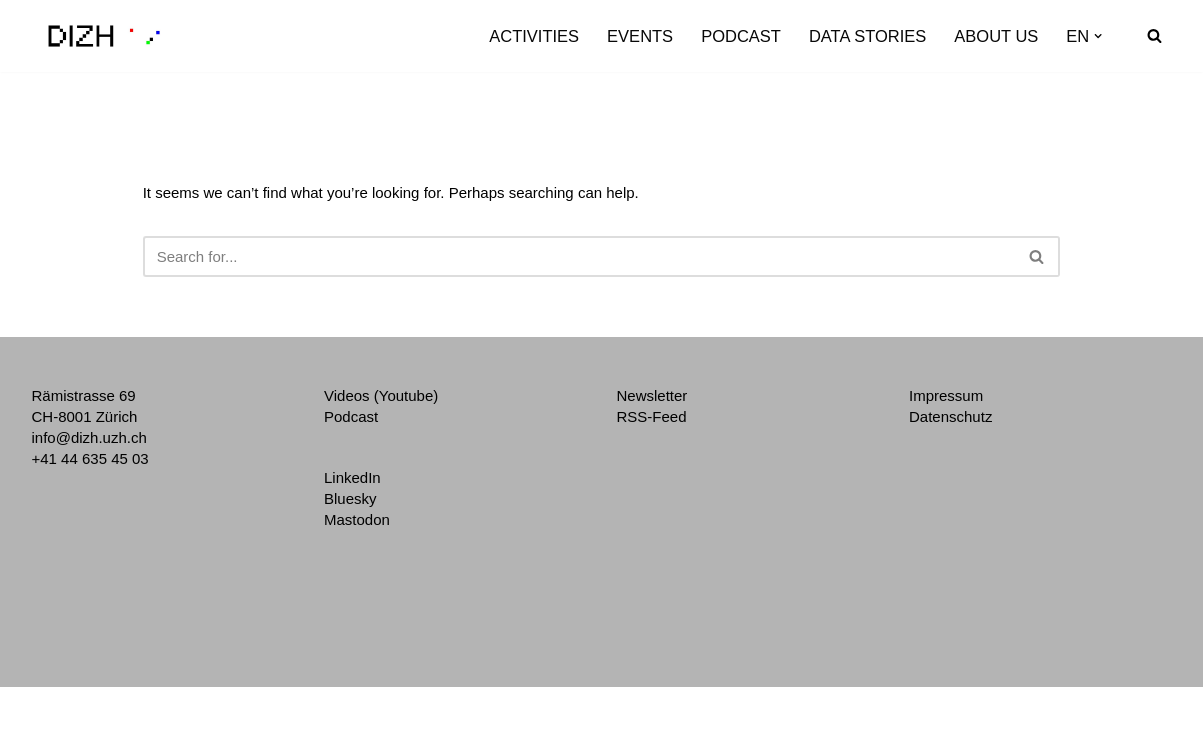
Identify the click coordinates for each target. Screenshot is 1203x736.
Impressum (946, 395)
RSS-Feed (652, 416)
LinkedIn (352, 477)
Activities (534, 36)
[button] (1098, 36)
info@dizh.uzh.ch (89, 437)
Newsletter (652, 395)
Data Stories (867, 36)
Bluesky (350, 498)
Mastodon (357, 519)
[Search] (1154, 35)
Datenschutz (950, 416)
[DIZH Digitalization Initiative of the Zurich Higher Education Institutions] (104, 36)
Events (640, 36)
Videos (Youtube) (381, 395)
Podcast (741, 36)
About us (996, 36)
